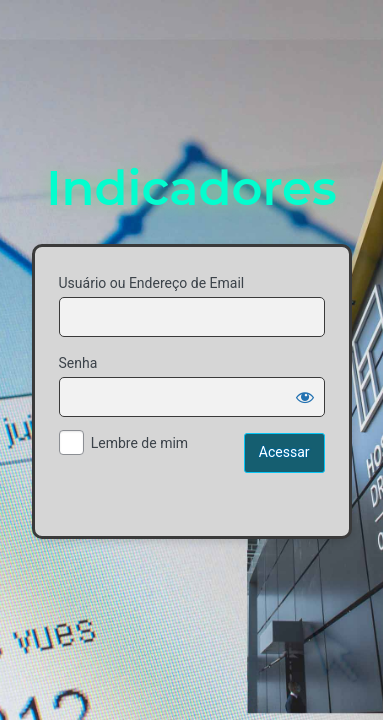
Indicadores (191, 188)
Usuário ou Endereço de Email (152, 283)
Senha (78, 363)
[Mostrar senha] (305, 397)
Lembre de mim (139, 443)
